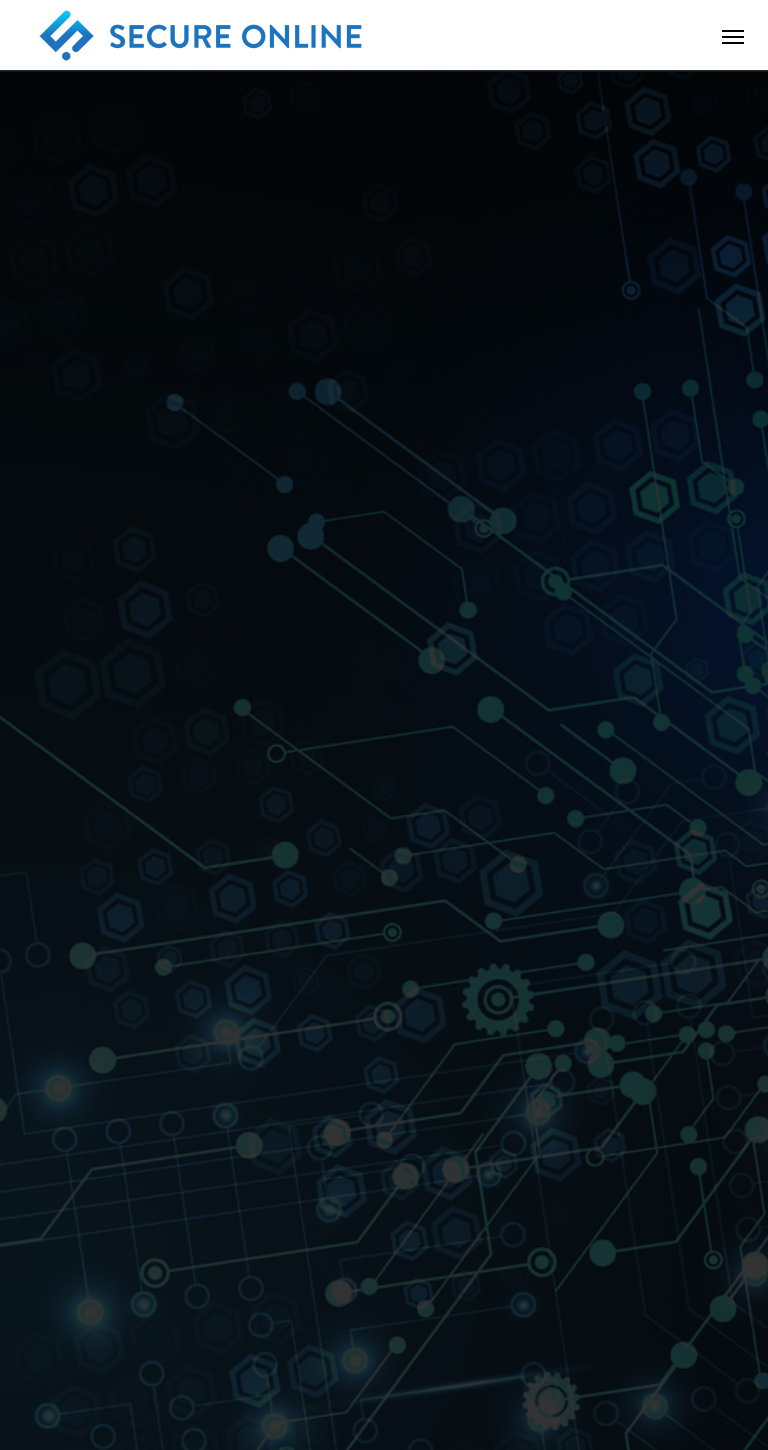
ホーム (47, 1359)
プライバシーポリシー (486, 1359)
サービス (228, 1359)
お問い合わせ (336, 1359)
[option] (384, 395)
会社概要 (134, 1359)
